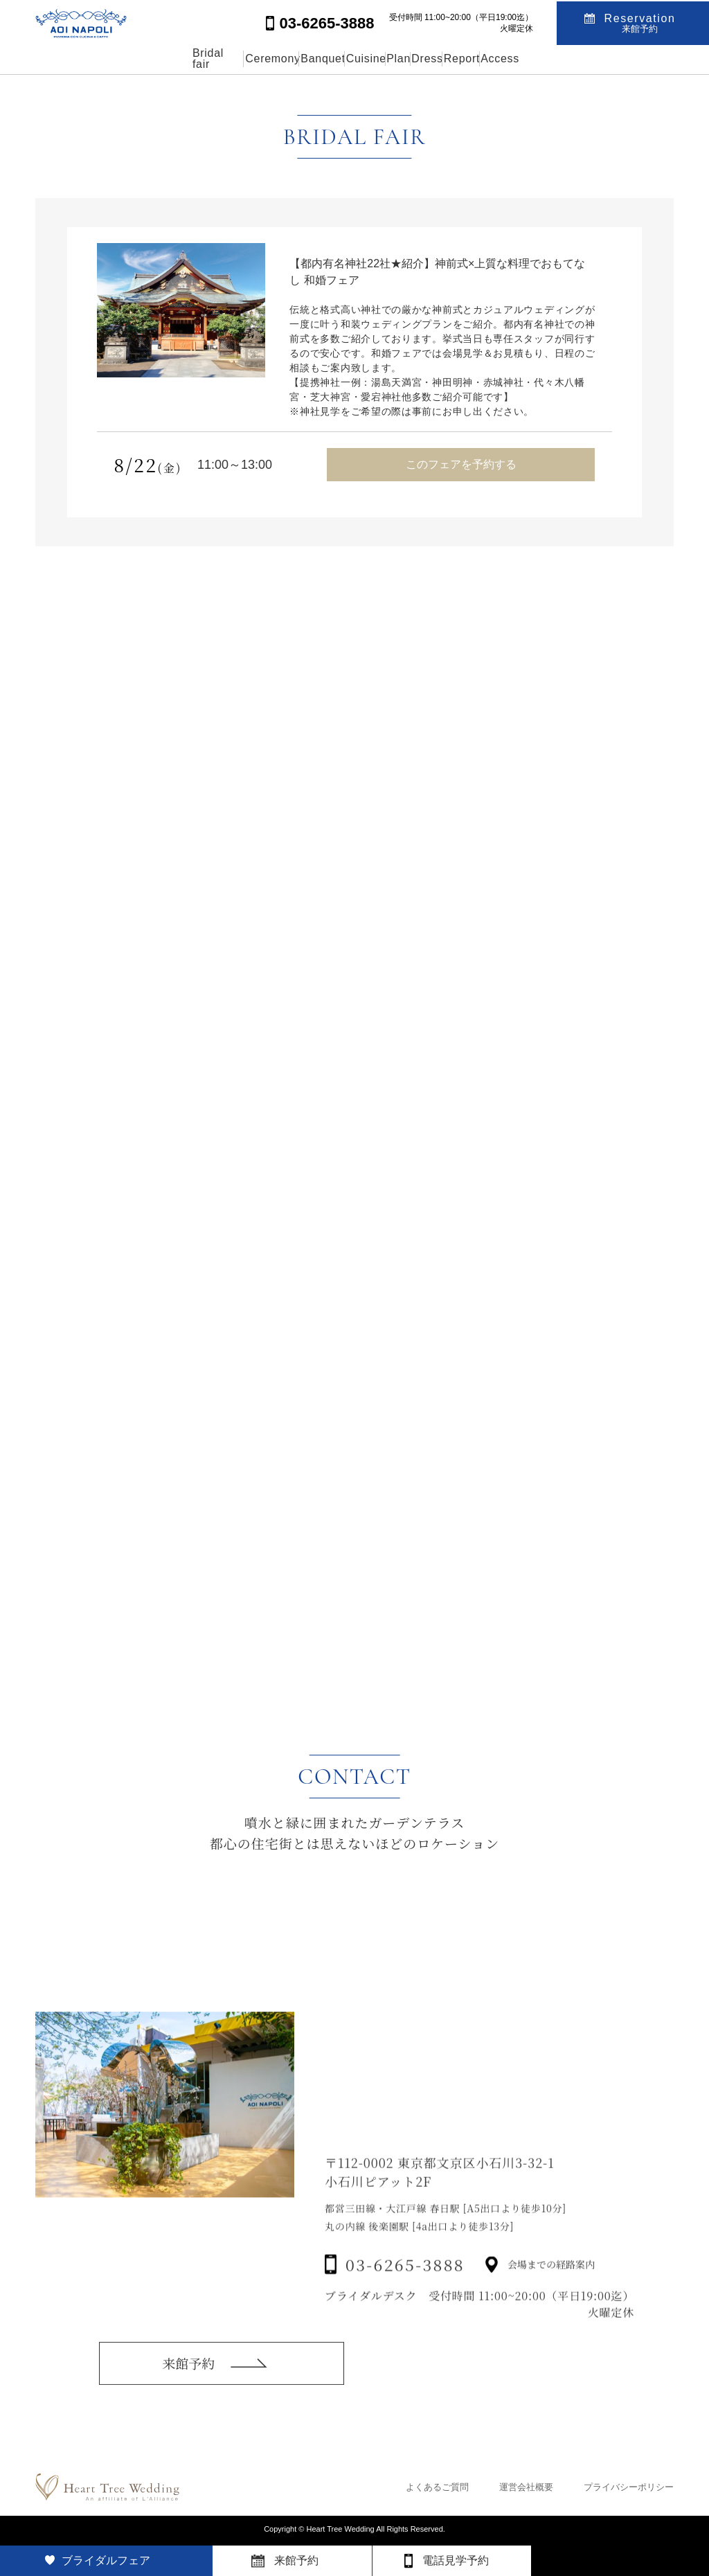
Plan (412, 58)
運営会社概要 (526, 2487)
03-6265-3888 (405, 2294)
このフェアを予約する (461, 464)
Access (613, 58)
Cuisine (345, 58)
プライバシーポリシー (629, 2487)
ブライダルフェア (106, 2560)
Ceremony (187, 58)
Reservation (640, 22)
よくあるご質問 (437, 2487)
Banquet (270, 58)
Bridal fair (101, 58)
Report (542, 58)
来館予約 (188, 2381)
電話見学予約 (455, 2560)
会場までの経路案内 (551, 2295)
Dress (474, 58)
